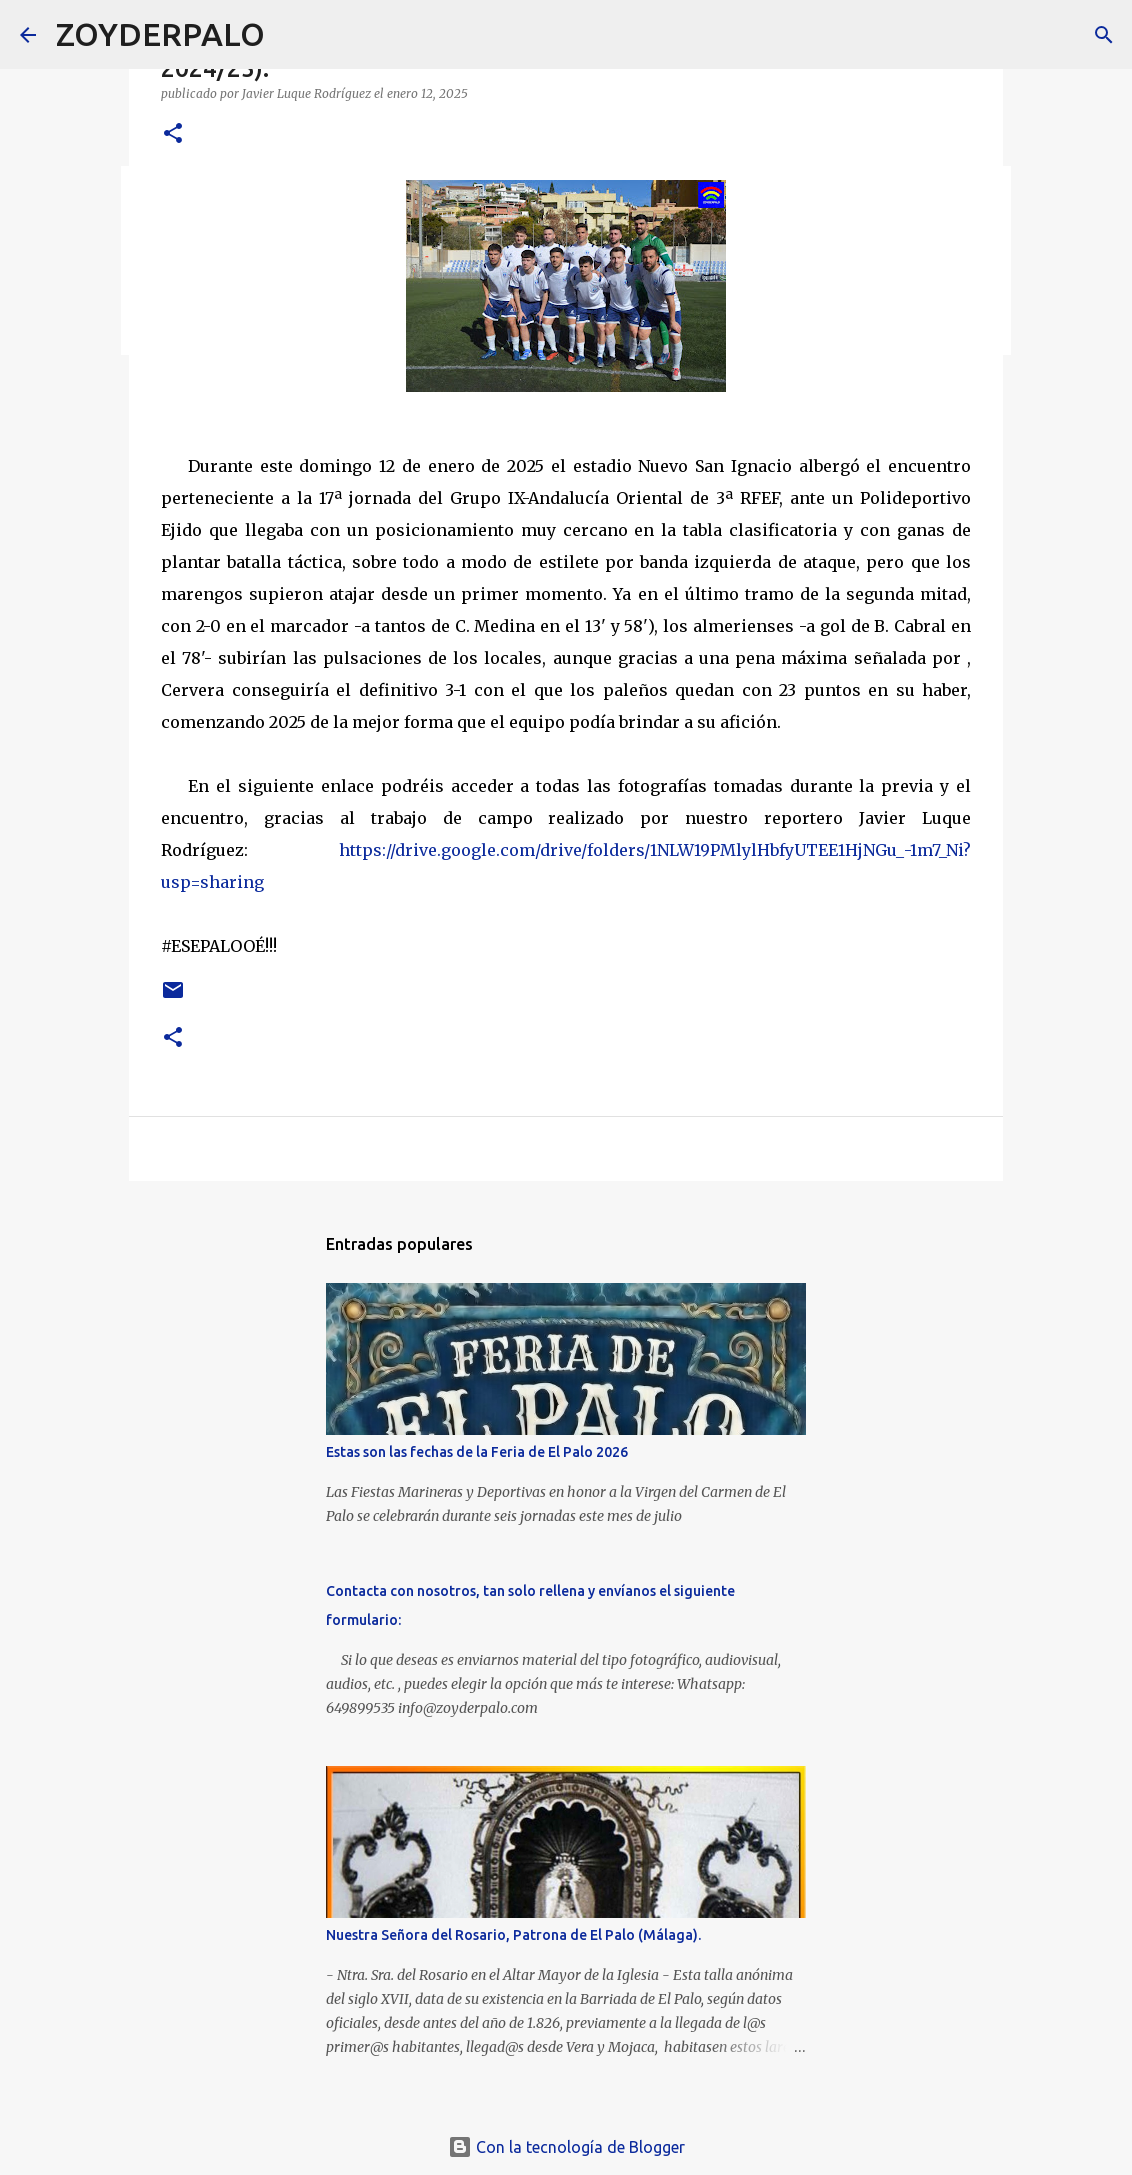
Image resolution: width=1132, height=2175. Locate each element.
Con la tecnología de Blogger (566, 2147)
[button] (173, 134)
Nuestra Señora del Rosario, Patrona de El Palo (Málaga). (513, 1935)
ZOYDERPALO (160, 34)
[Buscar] (293, 35)
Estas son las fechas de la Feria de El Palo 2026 (477, 1452)
